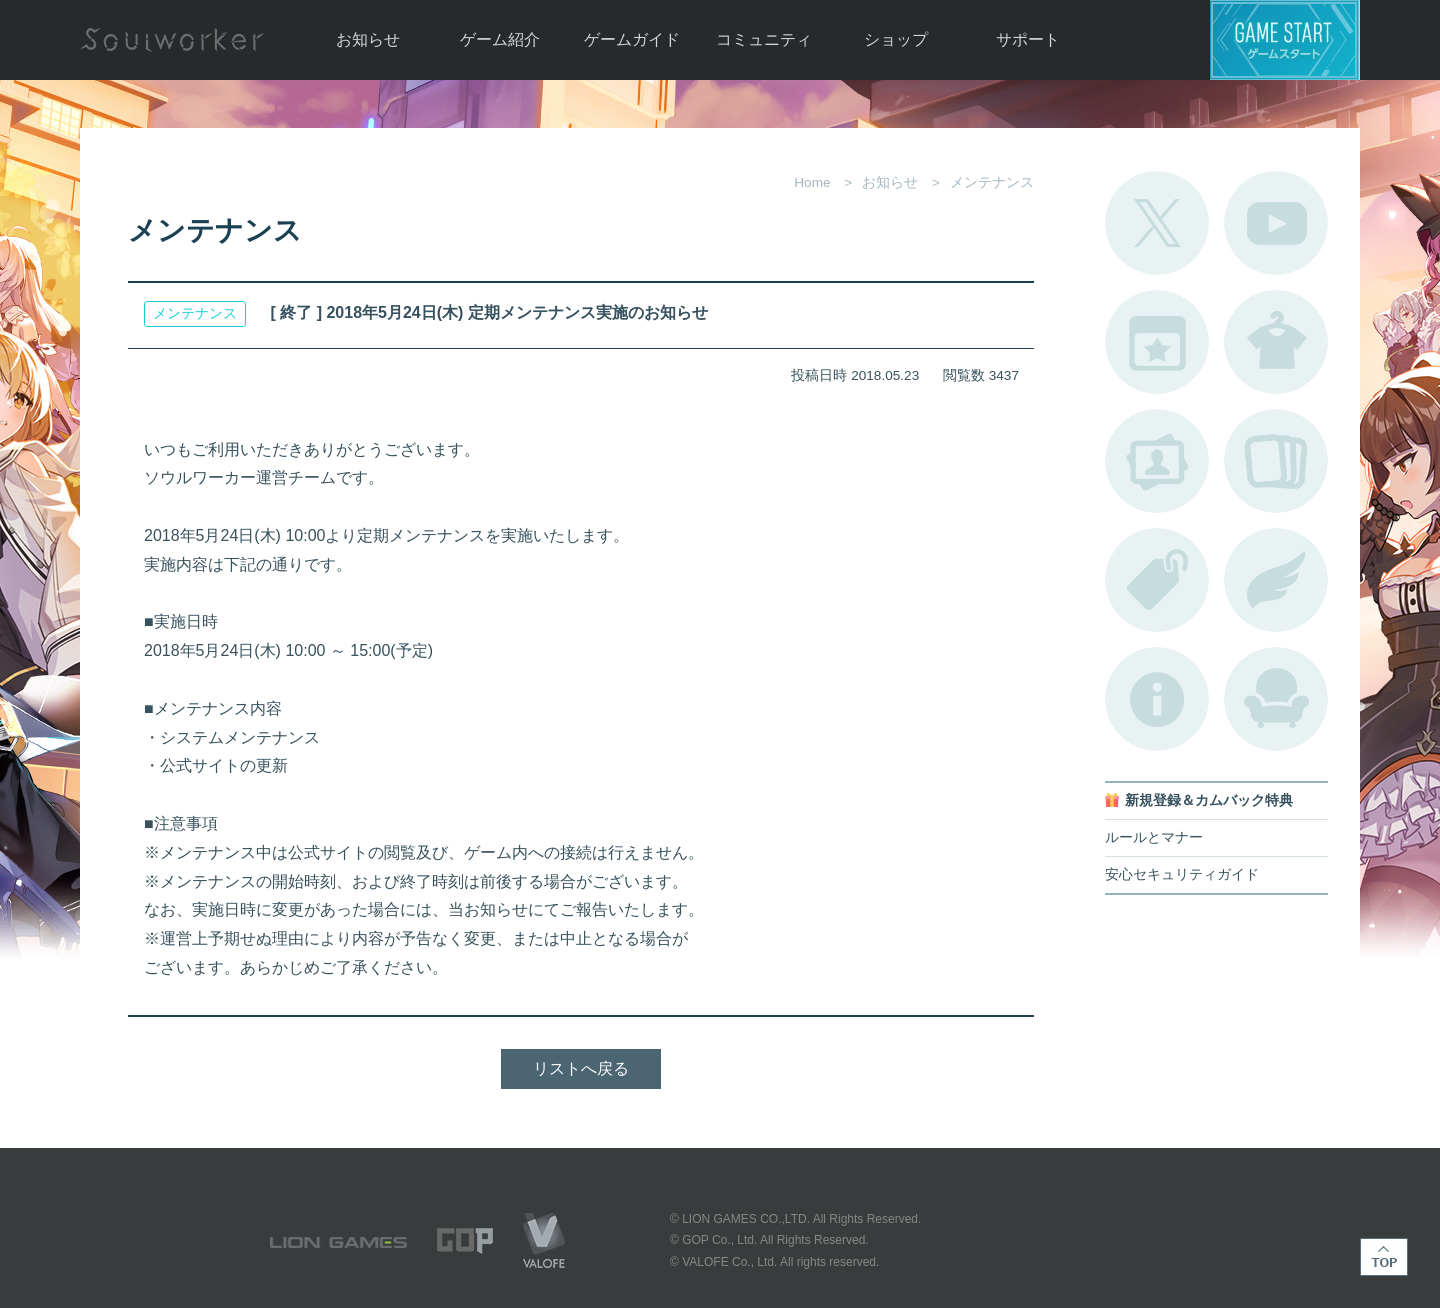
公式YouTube (1276, 223)
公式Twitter (1157, 223)
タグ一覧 (1157, 580)
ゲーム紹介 (500, 39)
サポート (1028, 39)
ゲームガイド (632, 39)
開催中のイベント (1157, 342)
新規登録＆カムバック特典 (1209, 800)
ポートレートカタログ (1157, 461)
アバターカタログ (1276, 342)
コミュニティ (764, 39)
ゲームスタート (1285, 40)
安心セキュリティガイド (1182, 874)
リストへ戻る (581, 1068)
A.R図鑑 (1276, 461)
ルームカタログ (1276, 699)
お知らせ (368, 39)
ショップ (896, 39)
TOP (1384, 1257)
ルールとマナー (1154, 837)
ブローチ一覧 (1276, 580)
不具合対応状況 (1157, 699)
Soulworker (172, 40)
